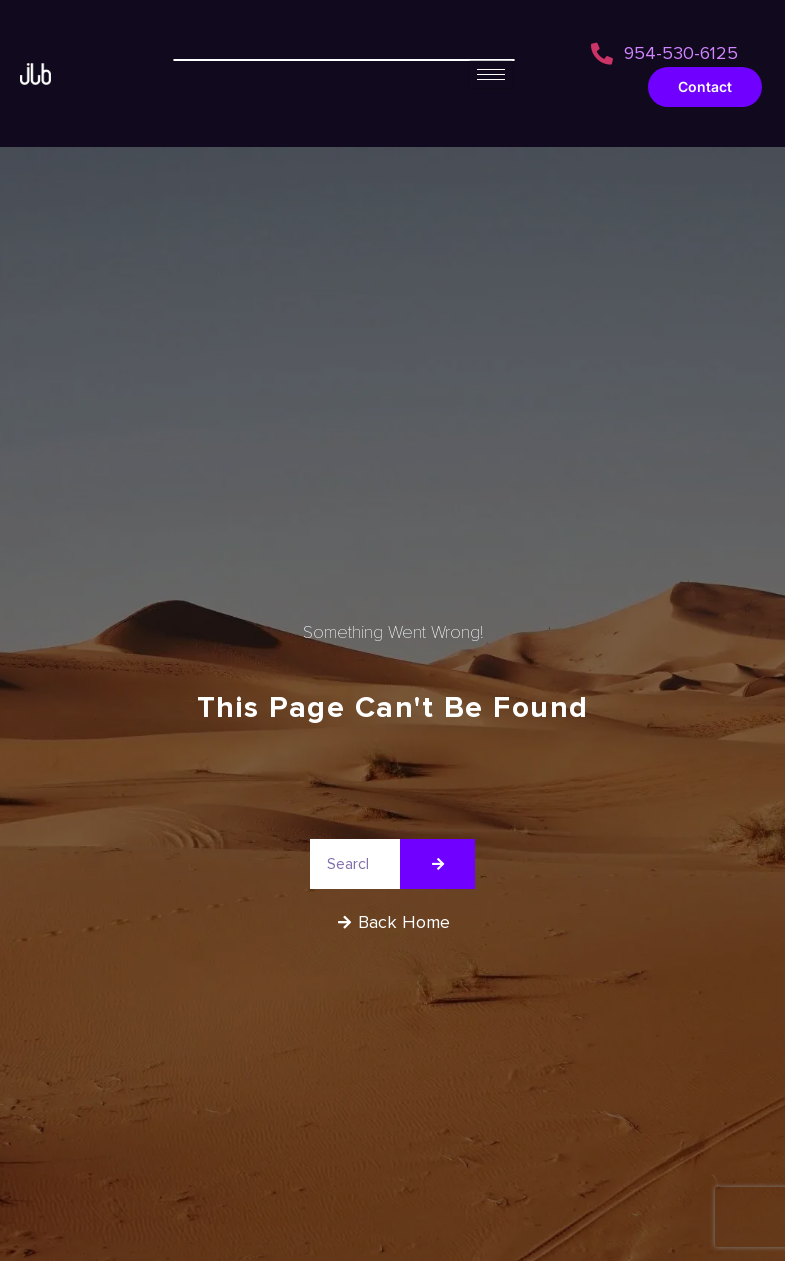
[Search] (437, 864)
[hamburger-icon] (491, 74)
